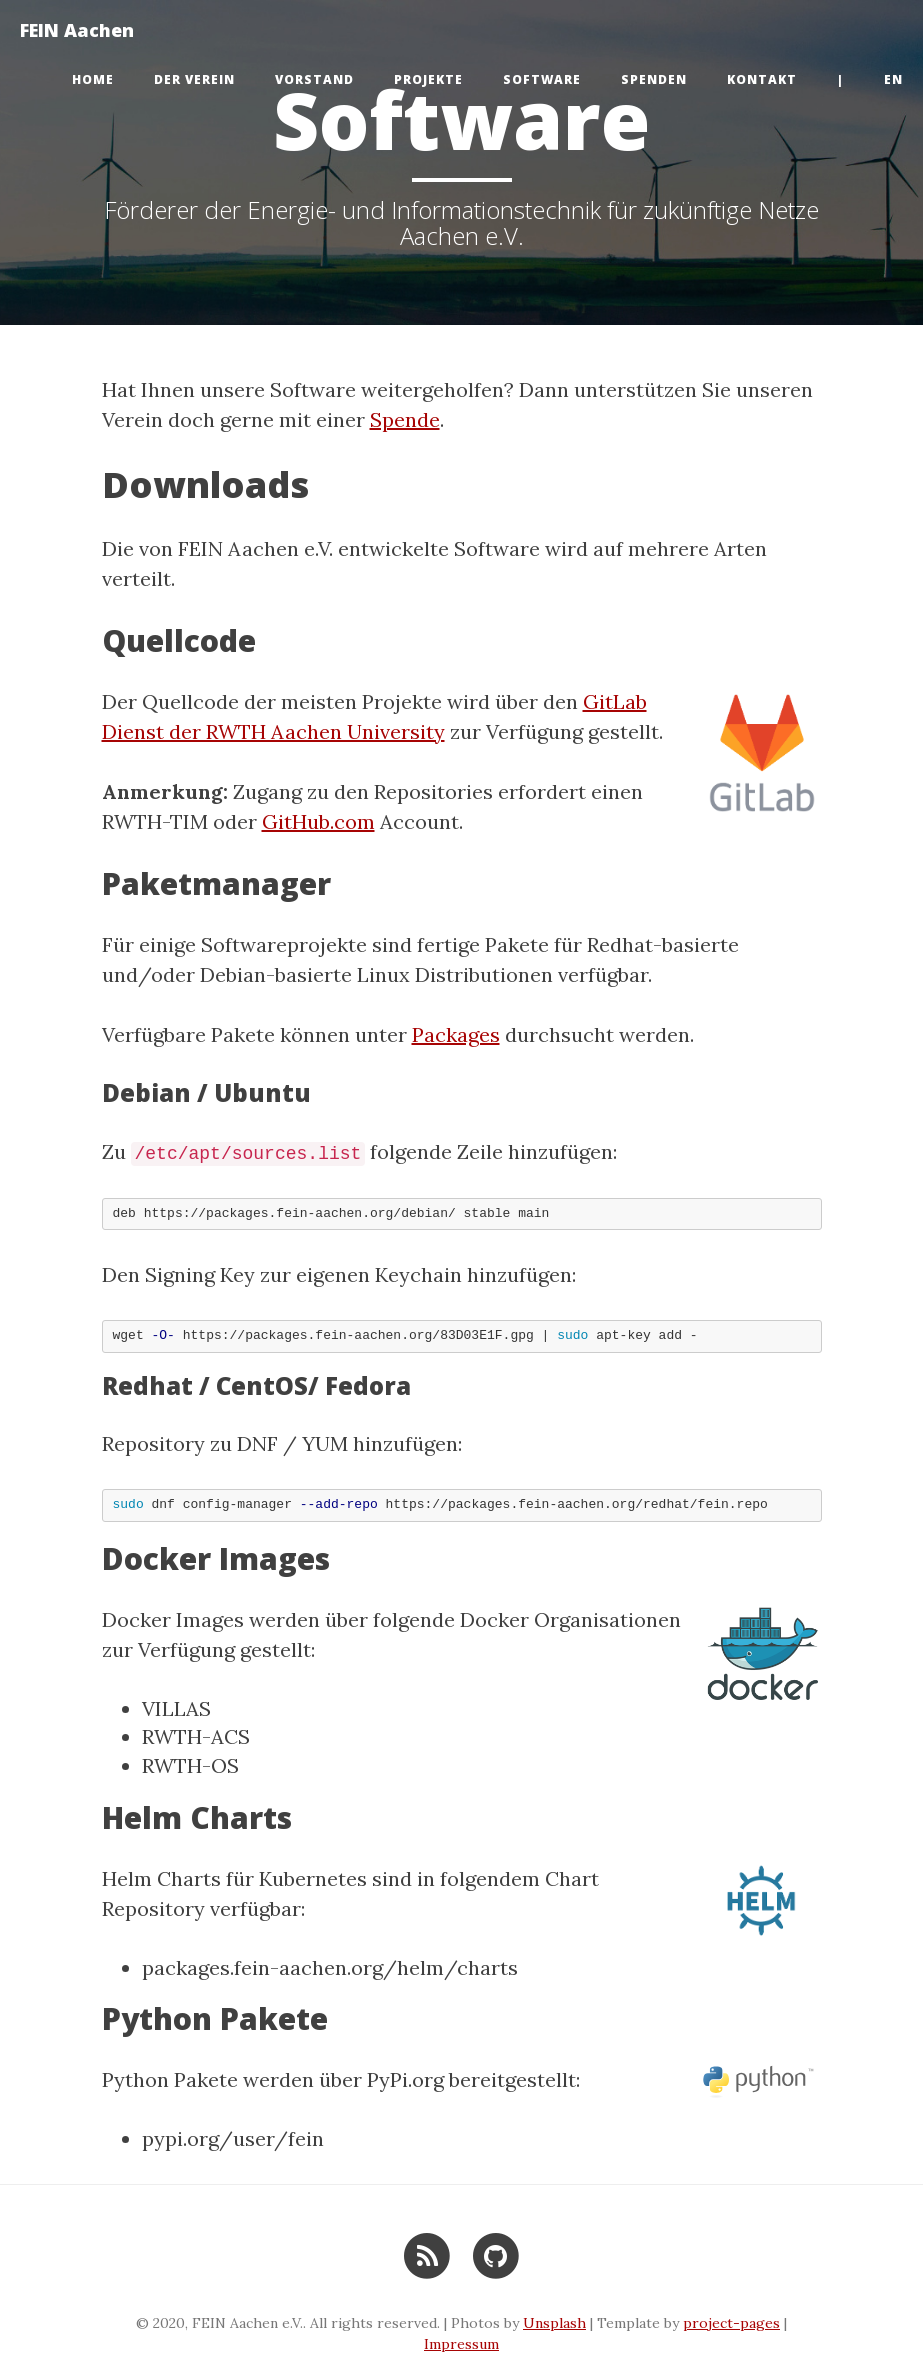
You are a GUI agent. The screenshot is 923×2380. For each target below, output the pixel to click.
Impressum (461, 2344)
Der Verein (194, 79)
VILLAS (176, 1708)
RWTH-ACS (196, 1736)
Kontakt (762, 79)
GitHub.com (318, 821)
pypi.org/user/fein (233, 2138)
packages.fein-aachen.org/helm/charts (330, 1967)
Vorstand (314, 79)
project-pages (731, 2323)
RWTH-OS (190, 1765)
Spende (405, 419)
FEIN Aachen (77, 30)
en (893, 79)
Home (93, 79)
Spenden (654, 79)
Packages (456, 1034)
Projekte (428, 79)
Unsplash (554, 2323)
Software (542, 79)
